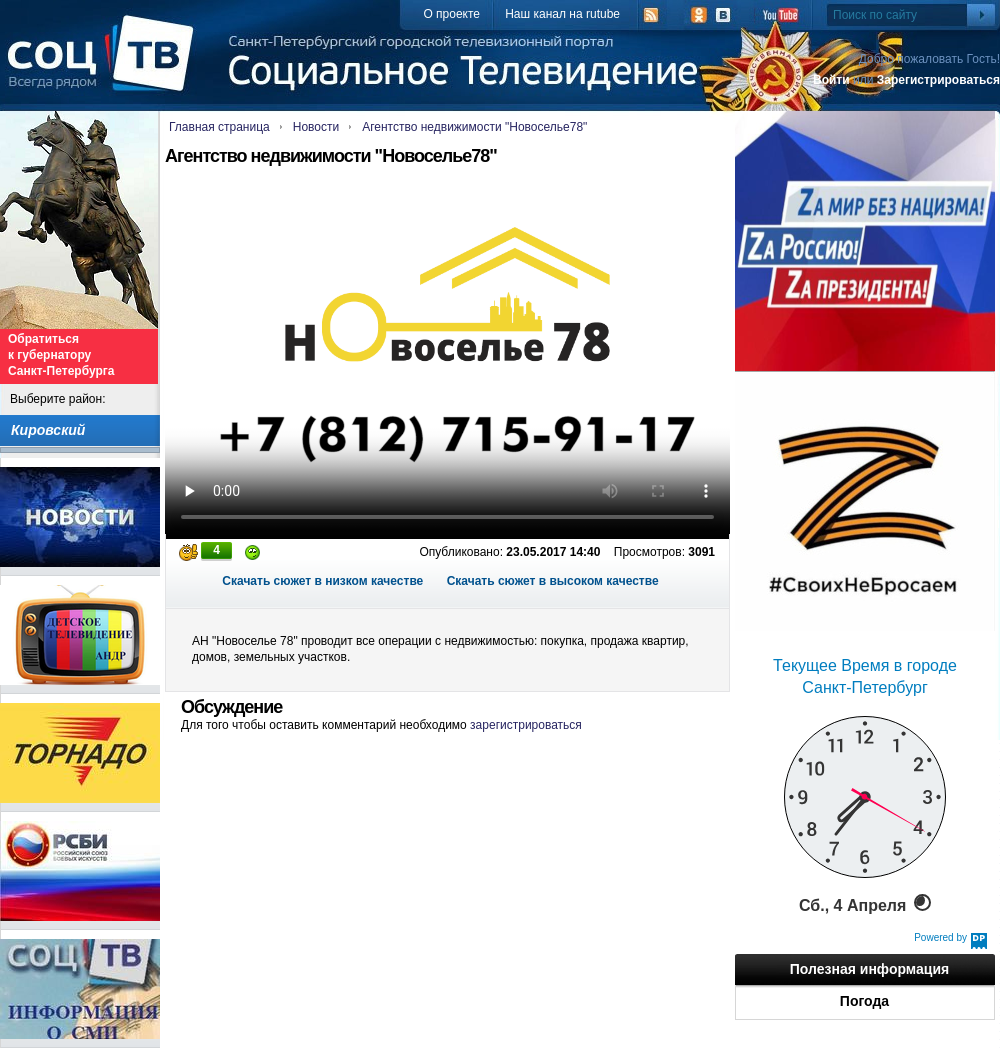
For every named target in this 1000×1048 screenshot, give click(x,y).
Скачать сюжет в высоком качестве (553, 581)
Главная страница (219, 127)
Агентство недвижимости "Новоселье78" (474, 127)
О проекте (451, 14)
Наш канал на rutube (562, 14)
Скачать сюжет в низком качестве (322, 581)
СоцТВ (105, 67)
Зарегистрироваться (938, 80)
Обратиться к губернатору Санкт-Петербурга (61, 355)
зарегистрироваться (526, 725)
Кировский (48, 430)
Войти (831, 80)
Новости (316, 127)
